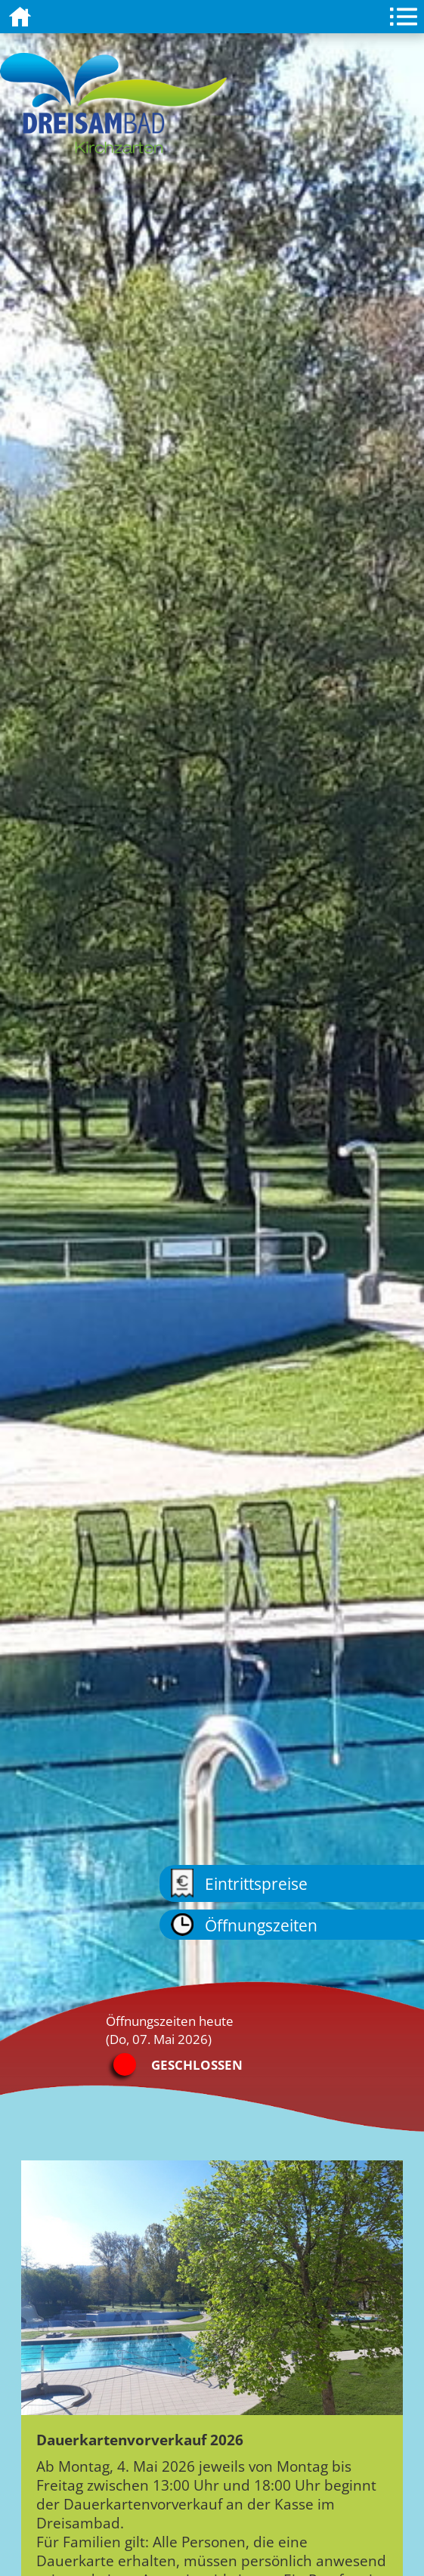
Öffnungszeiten (244, 1924)
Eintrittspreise (239, 1883)
